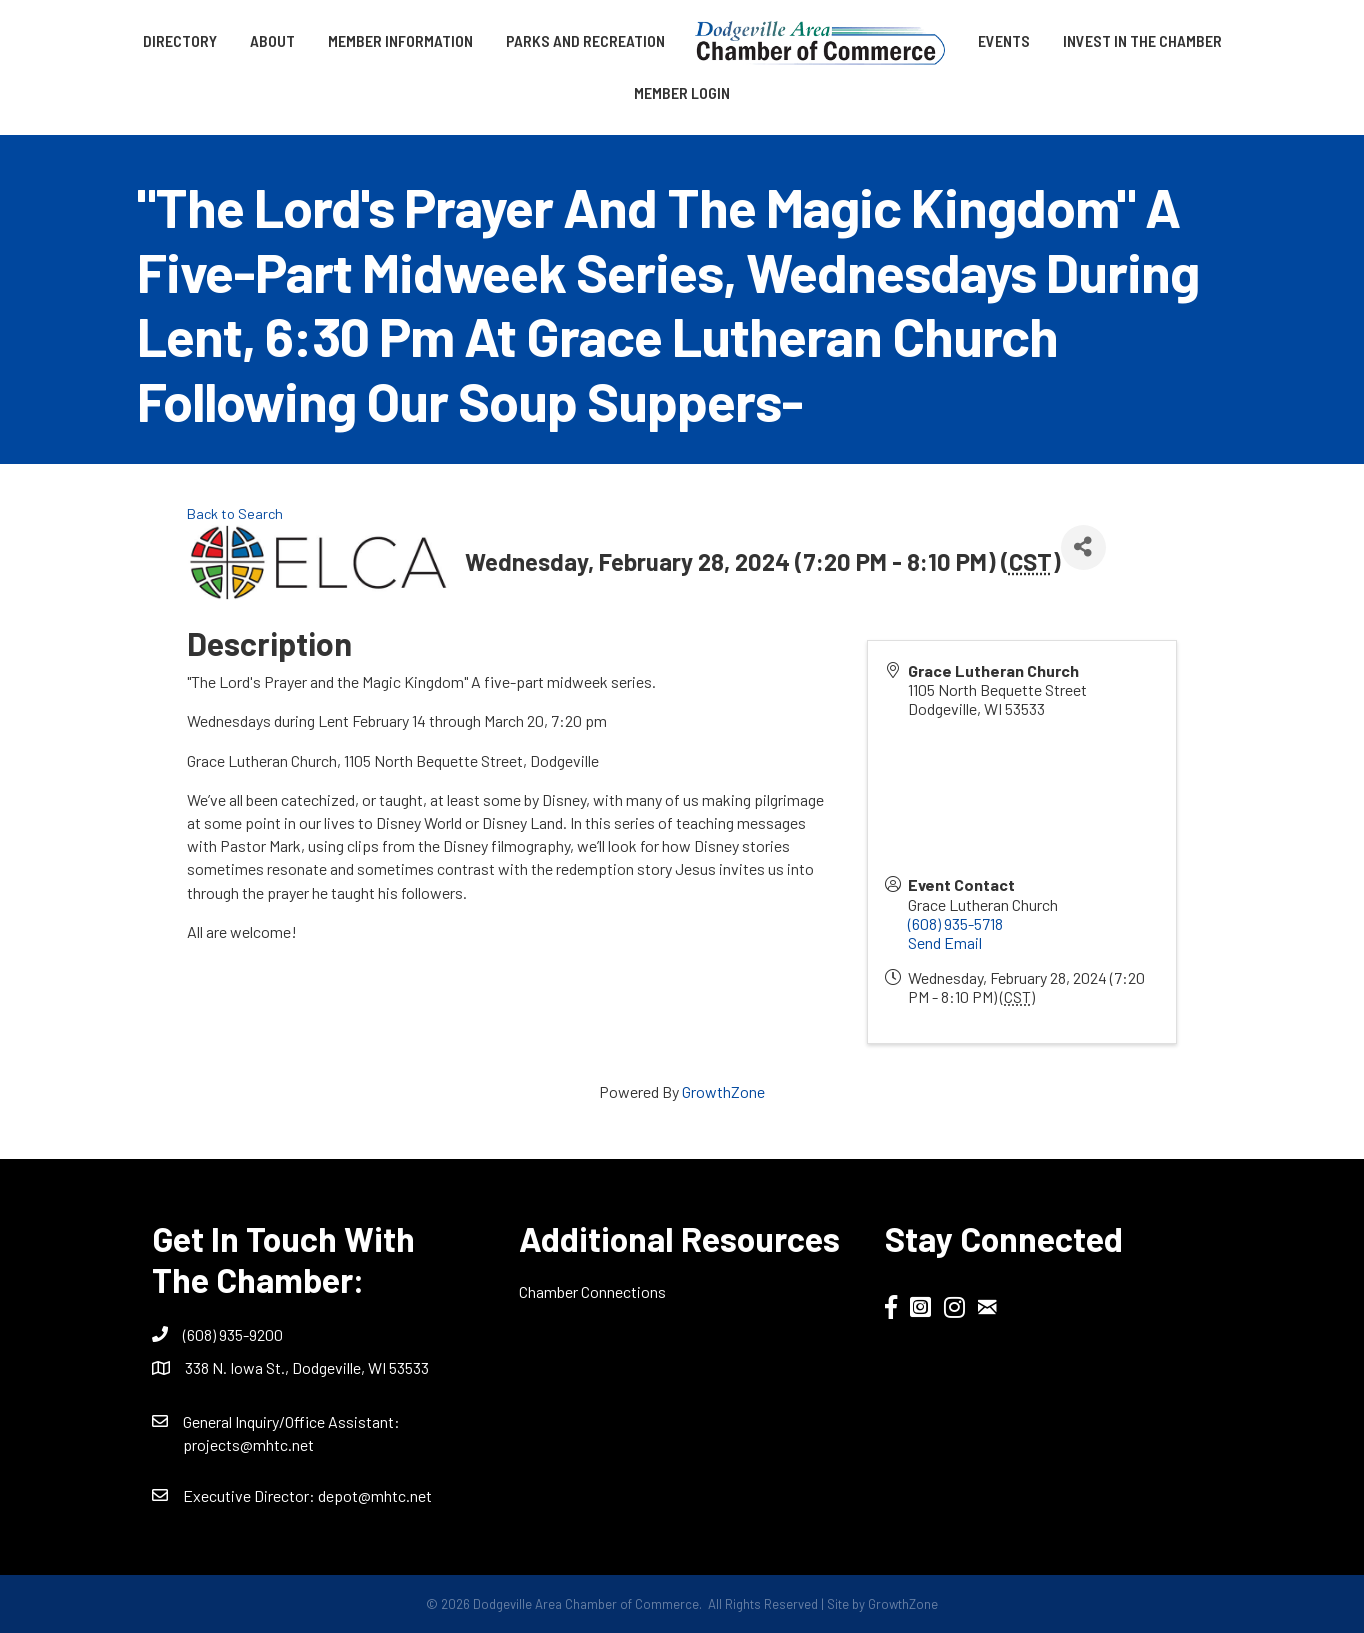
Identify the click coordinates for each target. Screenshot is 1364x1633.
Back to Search (235, 513)
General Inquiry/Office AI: (291, 1421)
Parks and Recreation (585, 40)
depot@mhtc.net (375, 1495)
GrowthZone (723, 1091)
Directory (180, 40)
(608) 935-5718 (955, 923)
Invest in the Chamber (1142, 40)
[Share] (1083, 547)
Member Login (682, 92)
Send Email (945, 942)
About (272, 40)
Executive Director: (250, 1495)
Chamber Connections (592, 1291)
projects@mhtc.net (248, 1444)
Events (1004, 40)
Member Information (400, 40)
